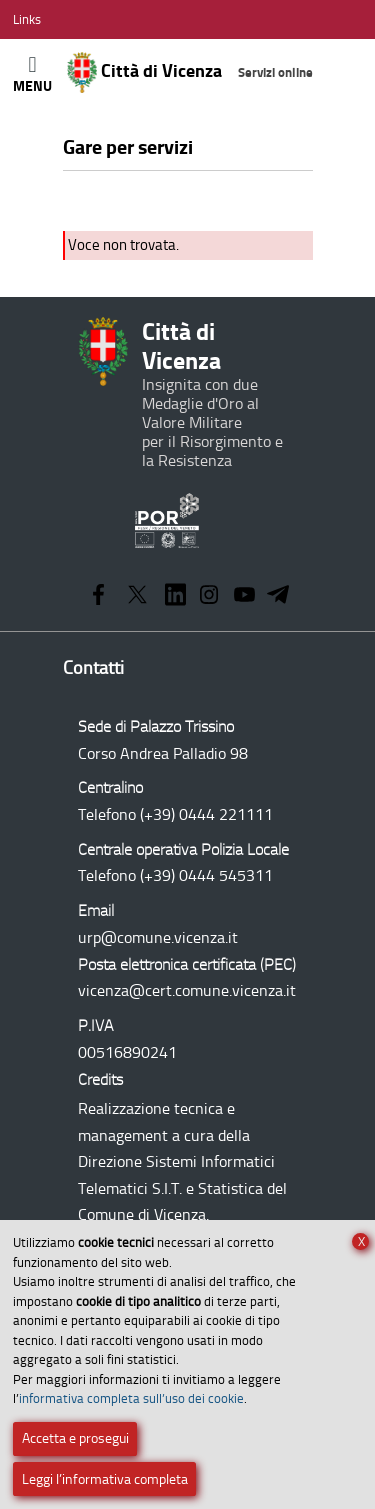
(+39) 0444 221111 (206, 814)
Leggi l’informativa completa (105, 1479)
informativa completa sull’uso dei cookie (131, 1398)
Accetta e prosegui (75, 1438)
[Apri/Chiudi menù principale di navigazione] (32, 73)
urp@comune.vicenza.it (158, 937)
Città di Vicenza (190, 72)
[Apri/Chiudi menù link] (27, 19)
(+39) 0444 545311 (206, 875)
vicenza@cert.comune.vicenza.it (187, 990)
